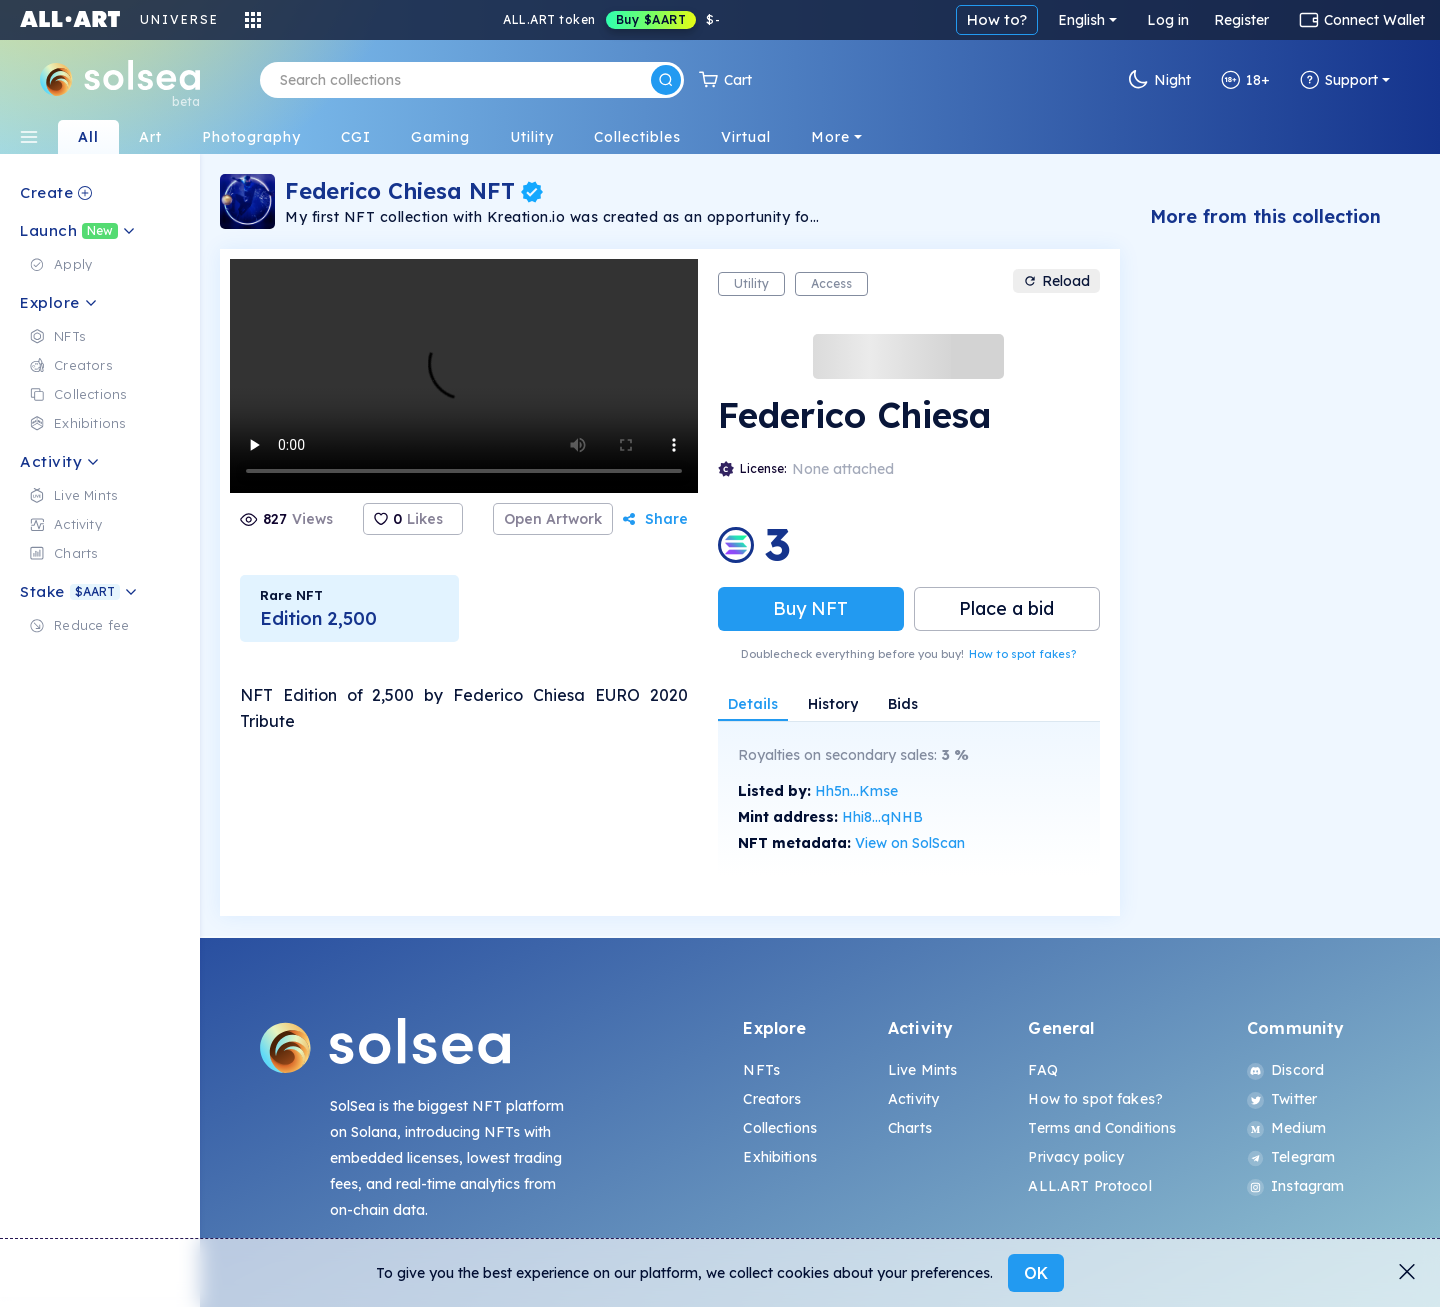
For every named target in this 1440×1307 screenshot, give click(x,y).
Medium (1286, 1128)
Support (1339, 80)
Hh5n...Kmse (856, 791)
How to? (997, 19)
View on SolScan (910, 843)
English (1081, 20)
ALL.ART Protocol (1089, 1186)
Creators (772, 1099)
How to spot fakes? (1022, 654)
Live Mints (922, 1070)
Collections (780, 1128)
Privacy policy (1076, 1157)
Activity (913, 1099)
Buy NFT (810, 608)
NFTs (761, 1070)
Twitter (1282, 1099)
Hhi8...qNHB (882, 817)
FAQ (1042, 1070)
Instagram (1295, 1186)
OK (1036, 1273)
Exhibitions (780, 1157)
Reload (1056, 281)
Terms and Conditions (1102, 1128)
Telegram (1291, 1157)
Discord (1285, 1070)
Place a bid (1006, 608)
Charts (910, 1128)
